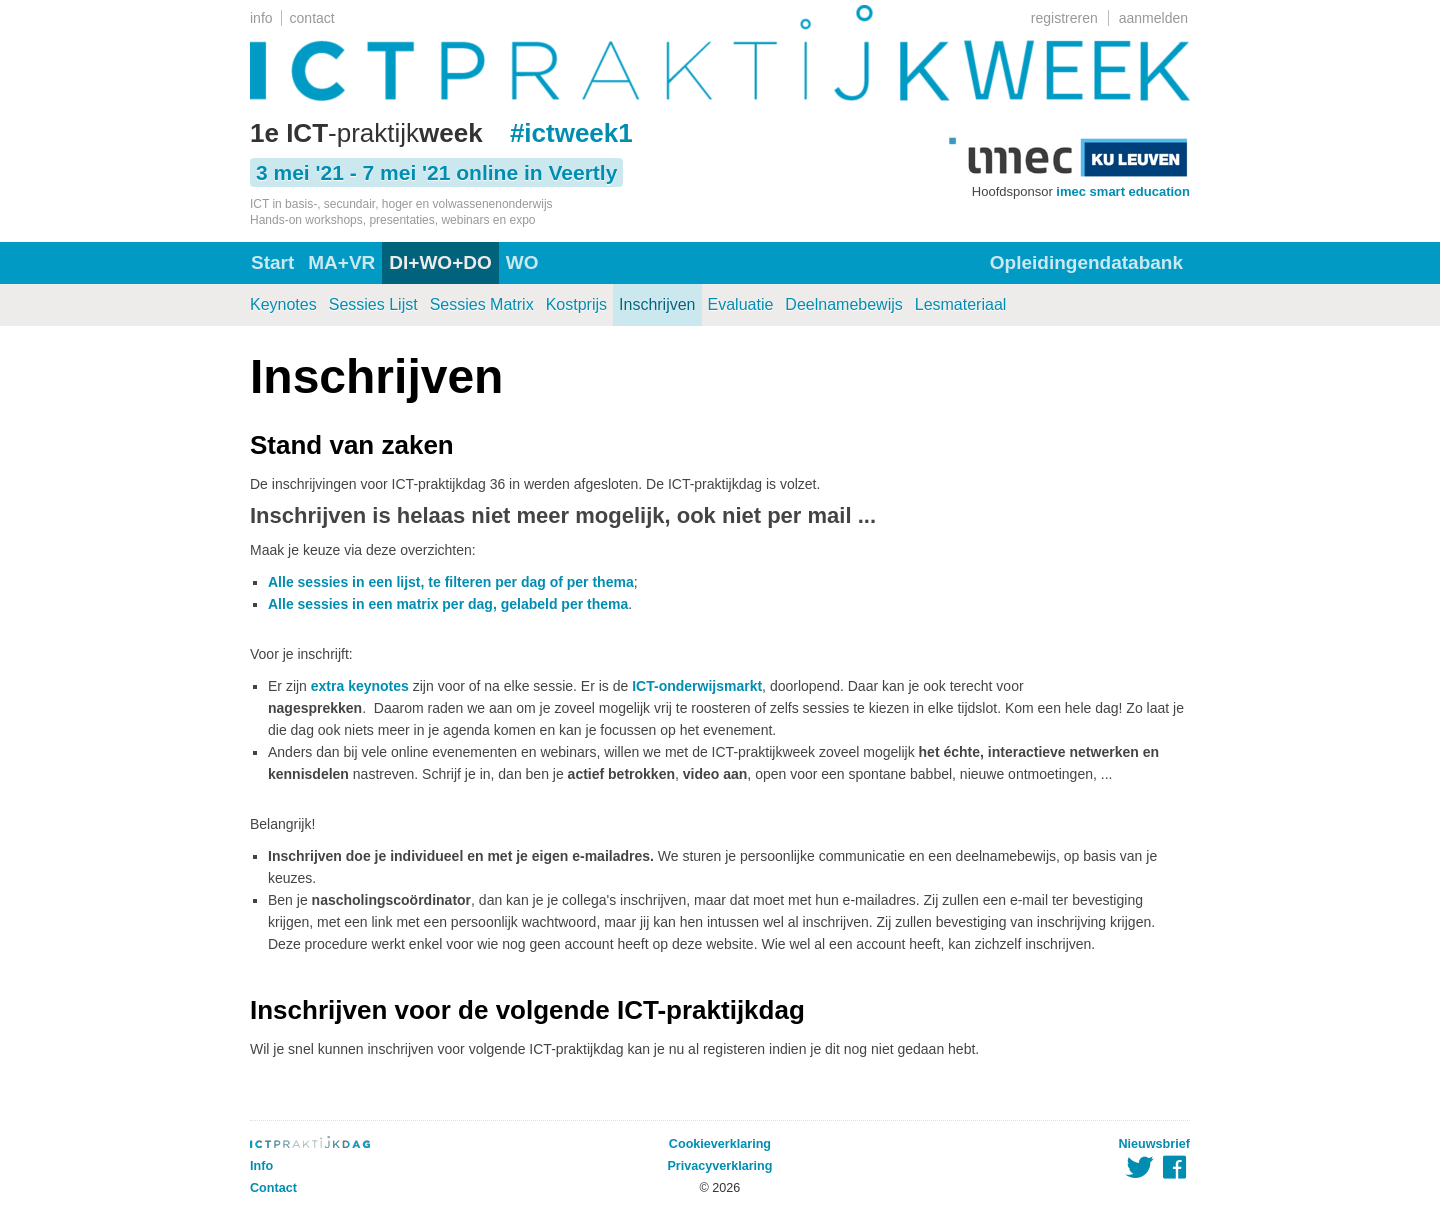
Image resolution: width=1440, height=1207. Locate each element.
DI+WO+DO (440, 262)
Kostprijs (576, 304)
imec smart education (1123, 191)
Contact (273, 1188)
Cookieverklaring (720, 1144)
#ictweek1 (571, 133)
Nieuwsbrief (1154, 1144)
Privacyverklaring (719, 1166)
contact (312, 18)
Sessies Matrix (482, 304)
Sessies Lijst (373, 304)
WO (522, 262)
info (261, 18)
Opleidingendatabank (1086, 262)
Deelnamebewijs (843, 304)
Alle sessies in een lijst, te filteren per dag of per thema (451, 582)
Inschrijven (657, 304)
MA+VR (341, 262)
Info (261, 1166)
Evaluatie (741, 304)
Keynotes (283, 304)
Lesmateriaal (961, 304)
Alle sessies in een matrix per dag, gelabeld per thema (448, 604)
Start (272, 262)
